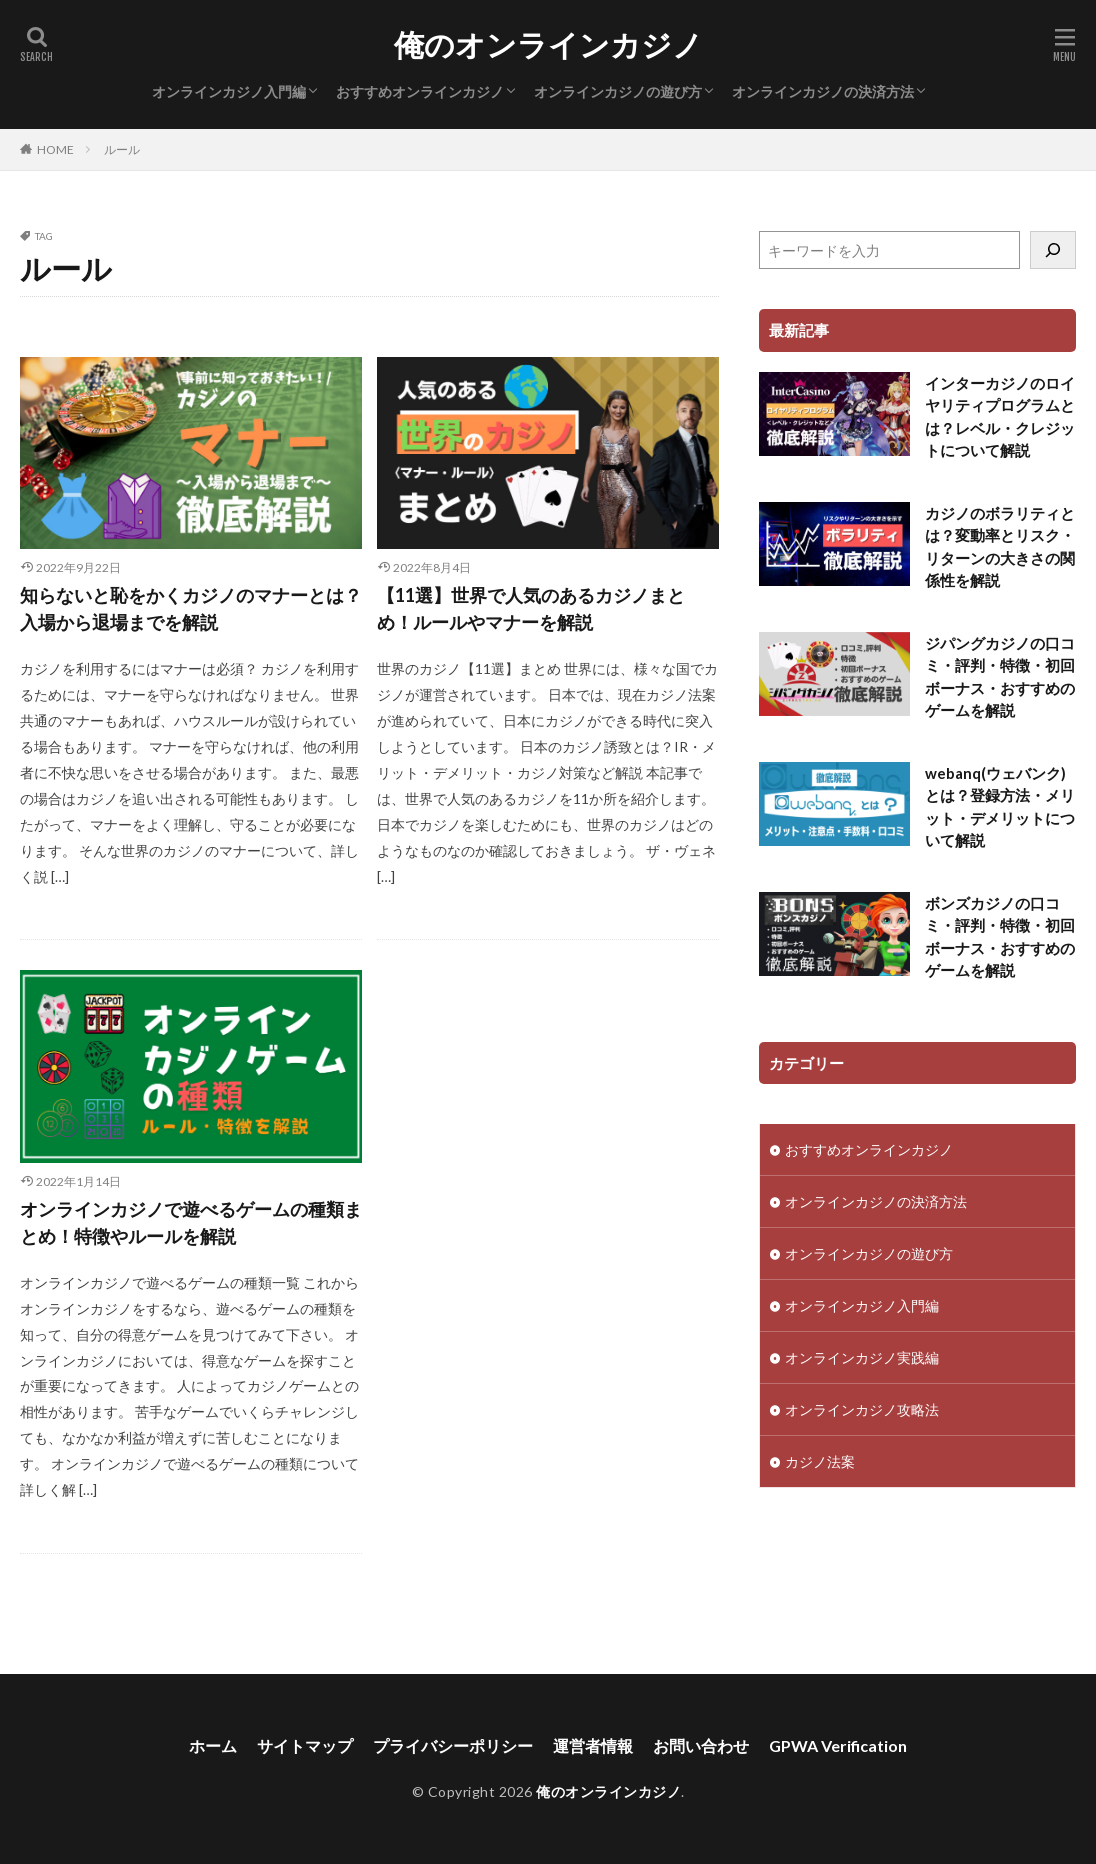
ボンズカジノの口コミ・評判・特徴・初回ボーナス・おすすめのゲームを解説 (1000, 937)
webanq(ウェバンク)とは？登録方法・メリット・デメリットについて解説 (1000, 807)
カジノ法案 (820, 1461)
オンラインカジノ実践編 (862, 1357)
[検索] (1053, 250)
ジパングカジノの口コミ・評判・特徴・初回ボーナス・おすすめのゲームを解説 (1000, 677)
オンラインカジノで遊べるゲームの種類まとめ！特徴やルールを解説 (191, 1222)
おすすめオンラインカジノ (420, 91)
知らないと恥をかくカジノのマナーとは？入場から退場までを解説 (191, 608)
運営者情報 (593, 1745)
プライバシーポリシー (453, 1745)
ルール (122, 149)
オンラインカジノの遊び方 (618, 91)
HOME (55, 149)
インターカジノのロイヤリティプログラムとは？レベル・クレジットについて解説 (1000, 417)
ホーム (213, 1745)
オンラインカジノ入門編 (229, 91)
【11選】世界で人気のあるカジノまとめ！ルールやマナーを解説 (531, 608)
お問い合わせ (701, 1745)
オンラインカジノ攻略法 (862, 1409)
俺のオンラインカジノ (548, 45)
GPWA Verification (838, 1745)
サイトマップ (305, 1745)
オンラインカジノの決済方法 (823, 91)
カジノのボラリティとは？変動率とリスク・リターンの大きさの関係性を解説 (1000, 547)
